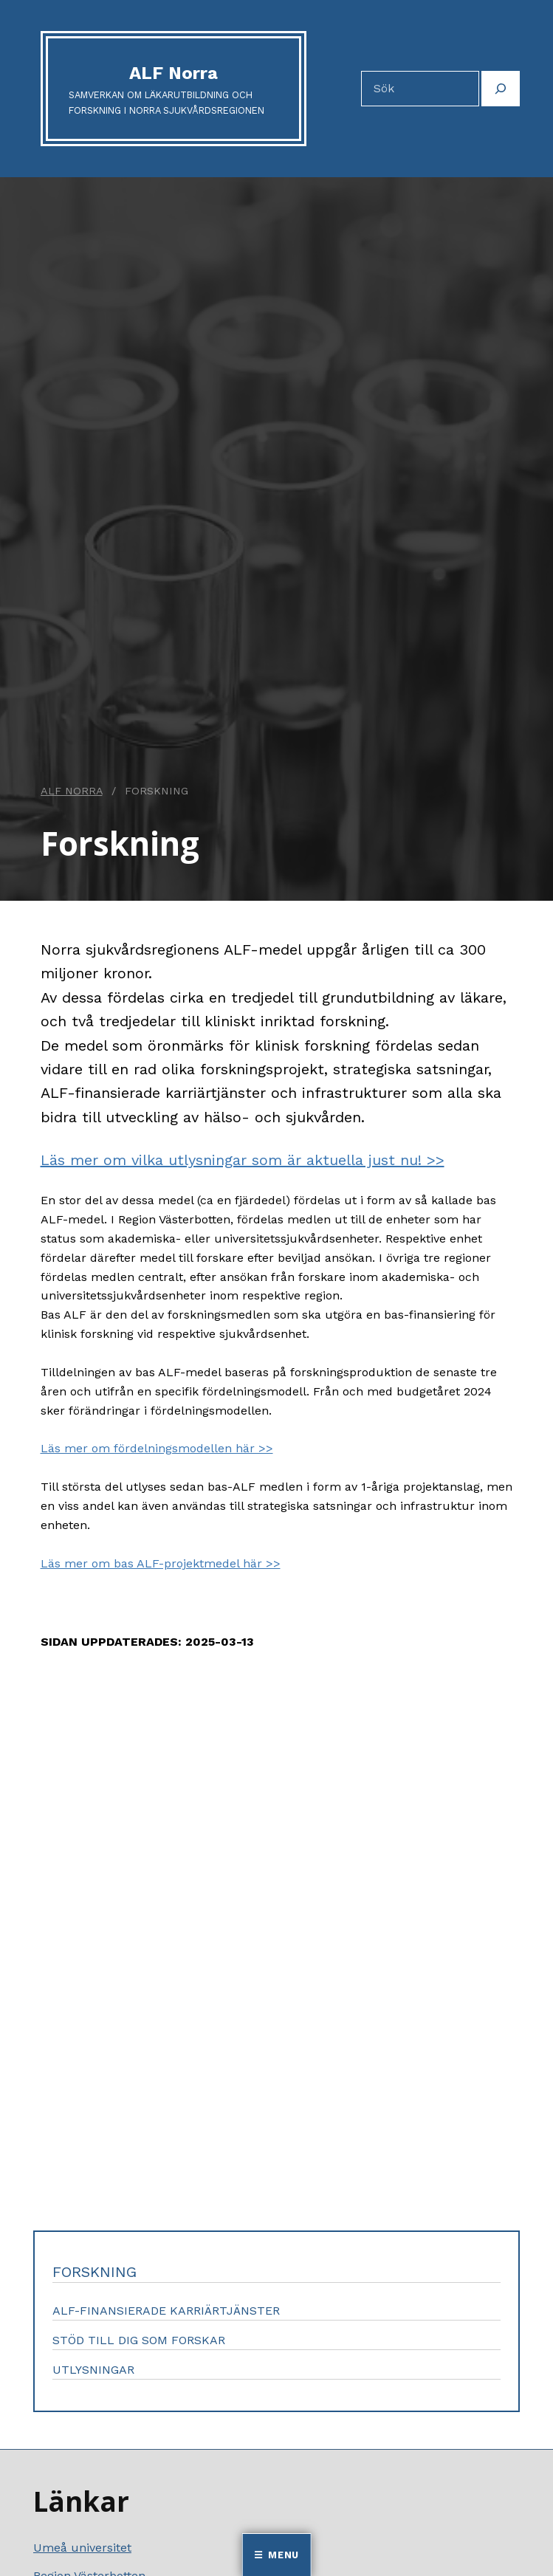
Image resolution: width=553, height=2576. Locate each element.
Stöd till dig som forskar (138, 2340)
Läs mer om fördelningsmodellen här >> (157, 1448)
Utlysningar (93, 2370)
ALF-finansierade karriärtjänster (166, 2311)
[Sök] (500, 88)
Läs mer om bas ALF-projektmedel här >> (161, 1563)
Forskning (94, 2272)
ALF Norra (173, 73)
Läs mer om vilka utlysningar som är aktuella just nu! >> (242, 1160)
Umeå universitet (82, 2548)
